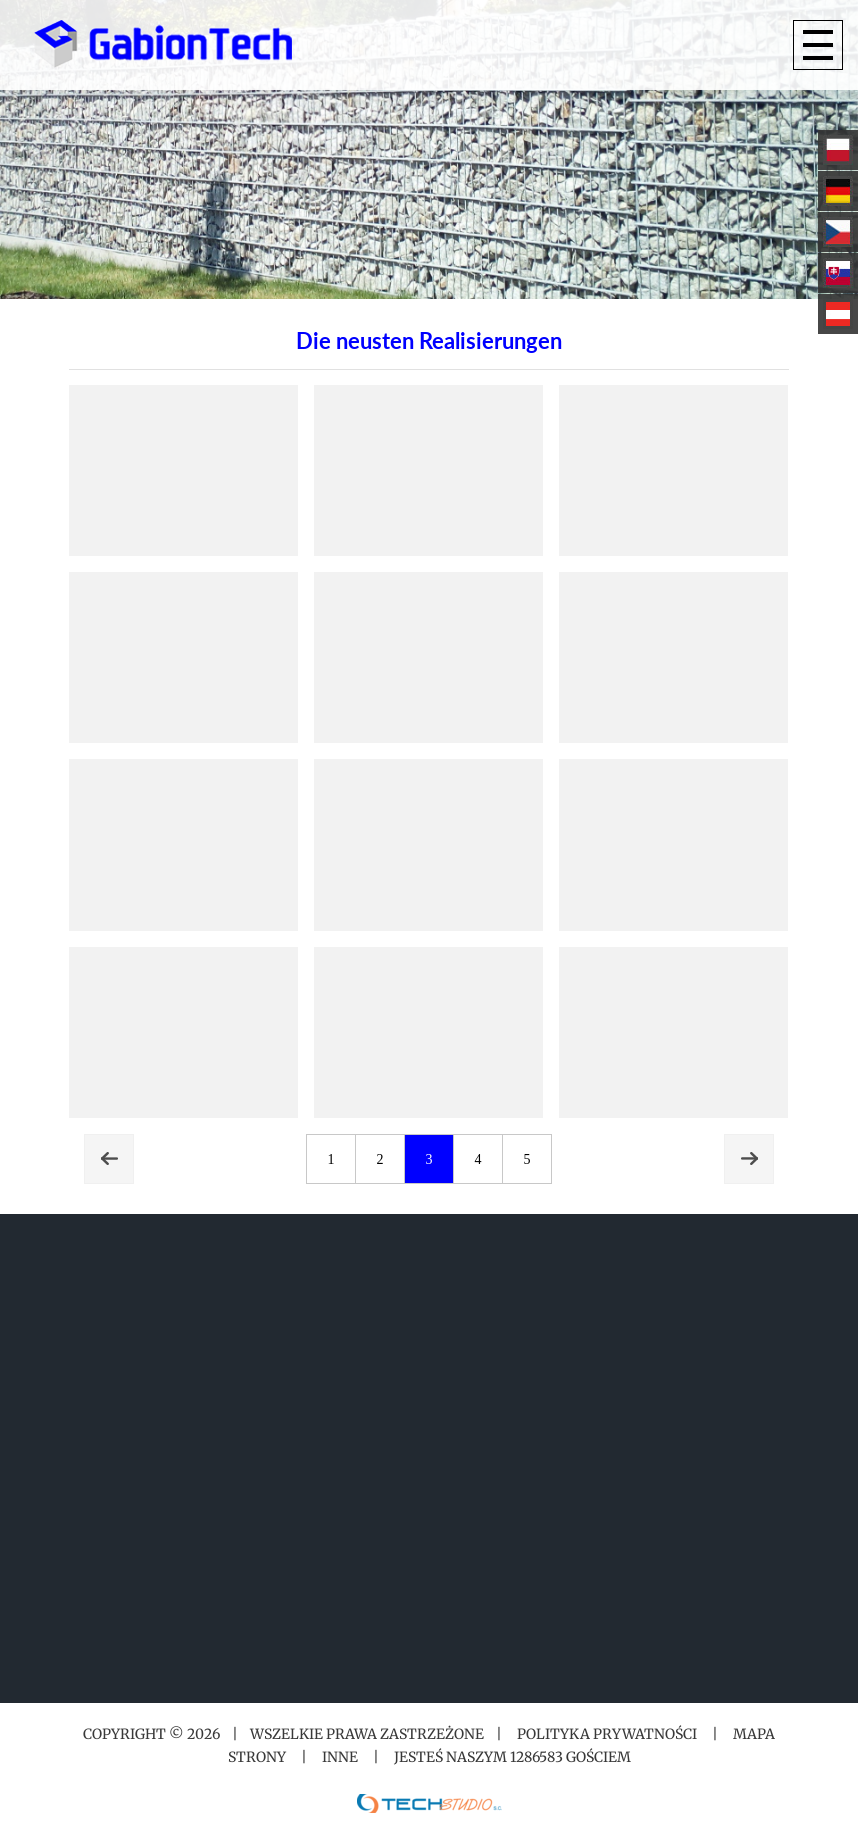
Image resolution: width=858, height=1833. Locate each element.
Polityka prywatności (607, 1734)
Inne (340, 1757)
